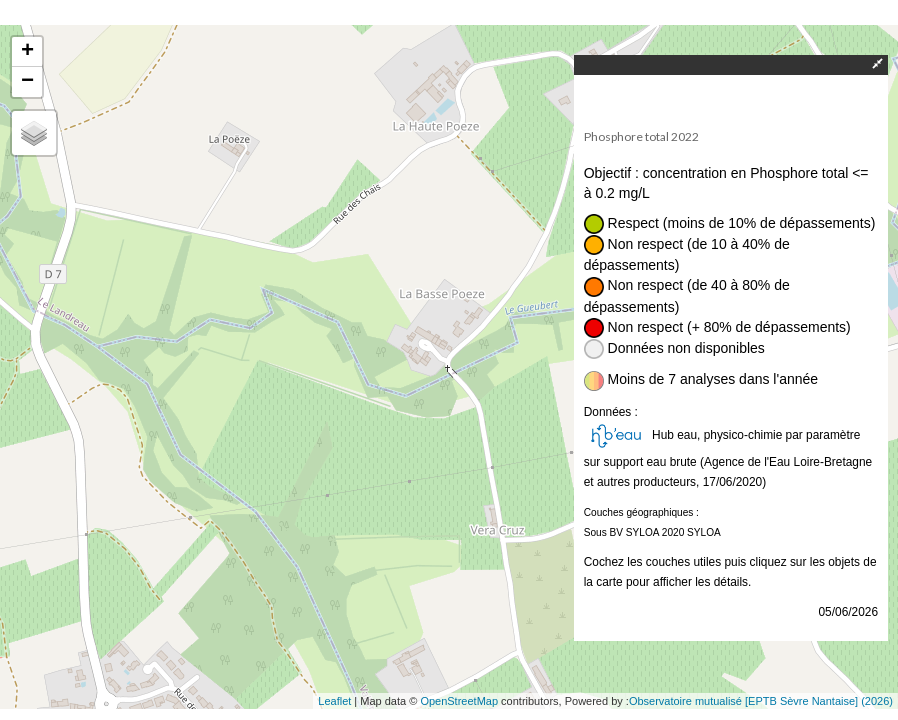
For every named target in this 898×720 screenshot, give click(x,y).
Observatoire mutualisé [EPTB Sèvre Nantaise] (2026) (761, 701)
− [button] (27, 82)
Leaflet (334, 701)
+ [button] (27, 52)
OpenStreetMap (459, 701)
